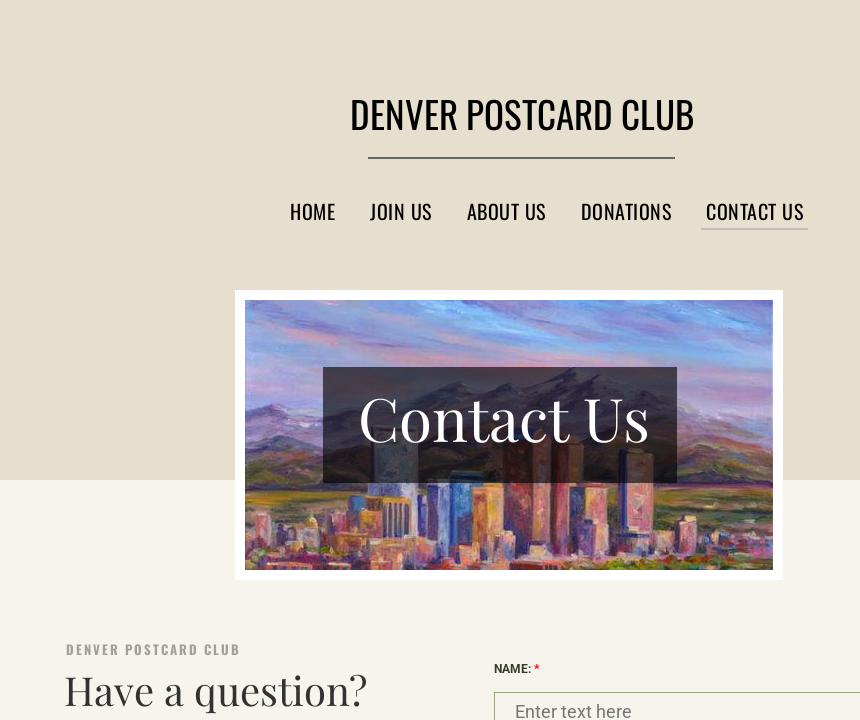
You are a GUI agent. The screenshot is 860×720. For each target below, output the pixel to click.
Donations (626, 211)
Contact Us (754, 212)
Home (312, 211)
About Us (506, 211)
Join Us (401, 211)
